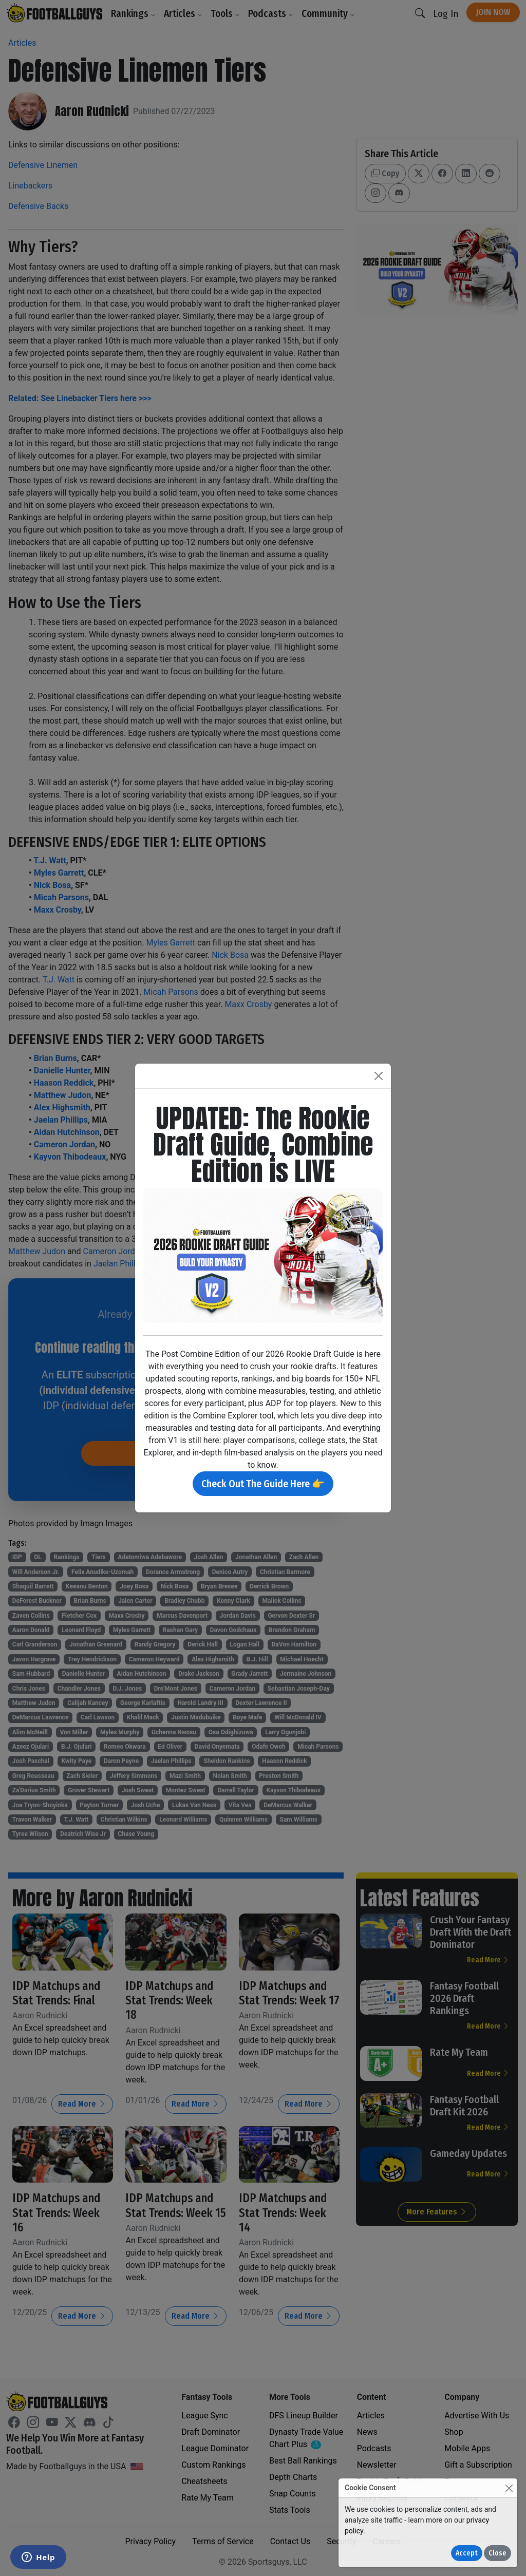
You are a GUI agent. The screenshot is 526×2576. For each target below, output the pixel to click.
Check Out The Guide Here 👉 (263, 1484)
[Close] (508, 2488)
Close (497, 2553)
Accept (467, 2553)
